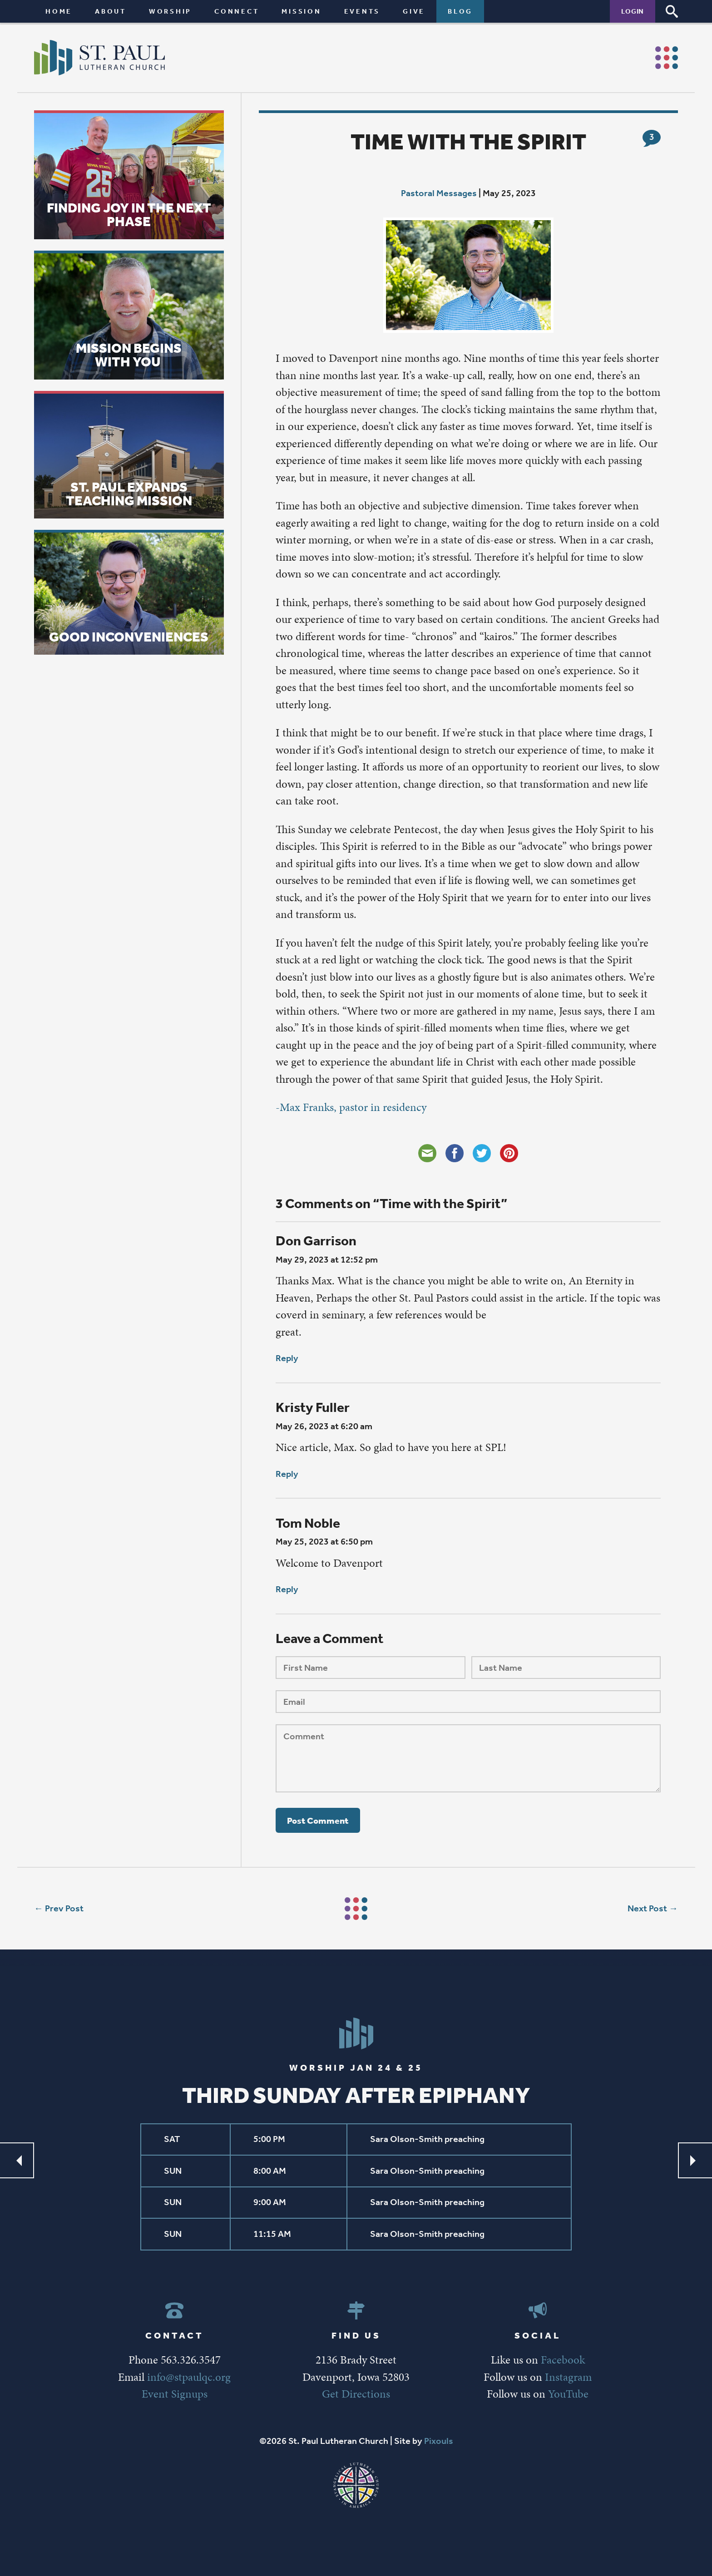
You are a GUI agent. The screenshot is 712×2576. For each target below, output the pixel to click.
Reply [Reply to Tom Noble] (287, 1589)
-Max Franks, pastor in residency (351, 1107)
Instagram (568, 2377)
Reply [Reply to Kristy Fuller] (287, 1474)
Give (414, 11)
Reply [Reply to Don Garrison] (287, 1358)
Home (58, 11)
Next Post (647, 1908)
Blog (460, 11)
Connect (236, 11)
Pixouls (438, 2441)
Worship (170, 11)
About (110, 11)
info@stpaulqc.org (189, 2377)
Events (362, 11)
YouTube (568, 2394)
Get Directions (356, 2394)
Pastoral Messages (439, 193)
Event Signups (175, 2394)
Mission (301, 11)
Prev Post (64, 1908)
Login (632, 11)
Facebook (563, 2360)
